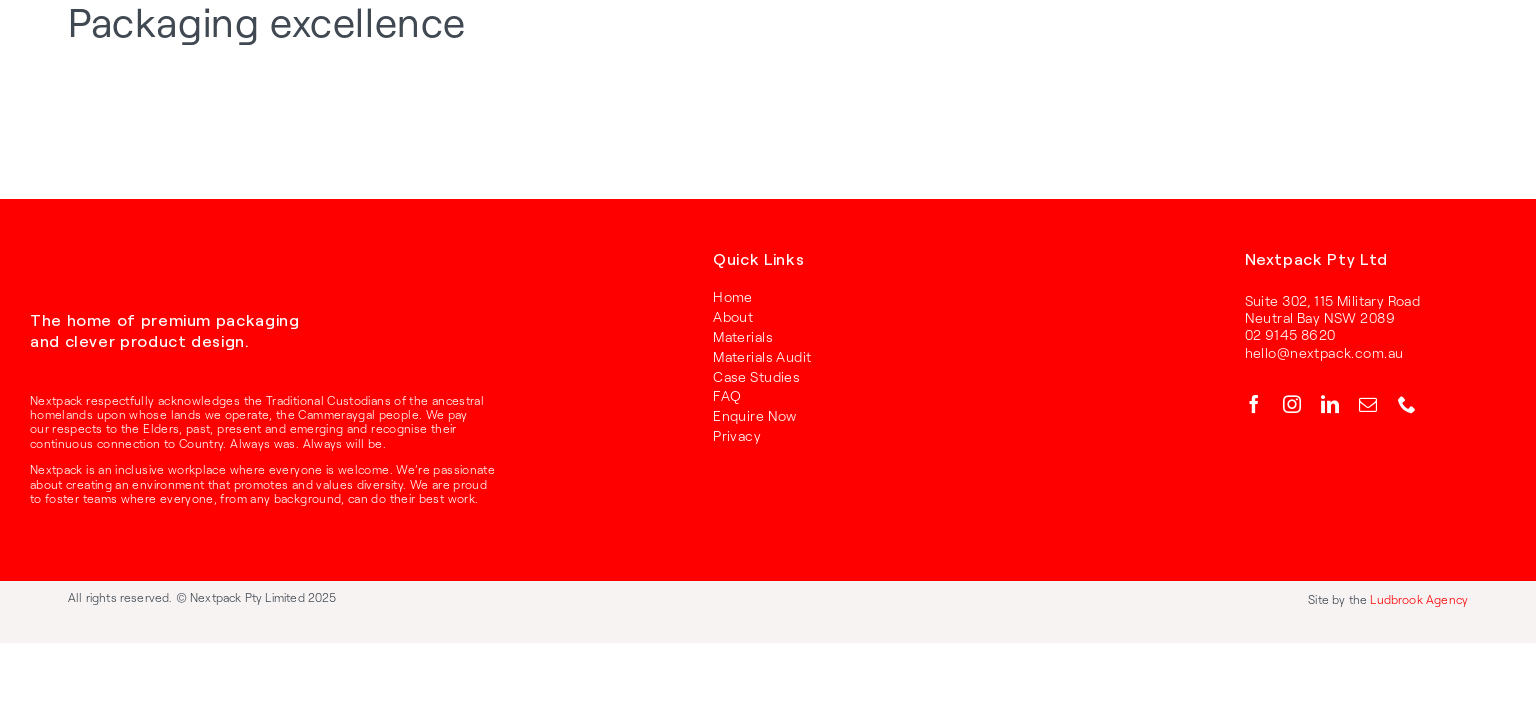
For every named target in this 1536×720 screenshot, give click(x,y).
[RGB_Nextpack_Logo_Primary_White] (90, 262)
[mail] (1368, 404)
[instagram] (1292, 404)
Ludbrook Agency (1419, 599)
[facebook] (1254, 404)
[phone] (1407, 404)
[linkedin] (1330, 404)
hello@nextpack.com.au (1324, 353)
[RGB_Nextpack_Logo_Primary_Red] (135, 40)
